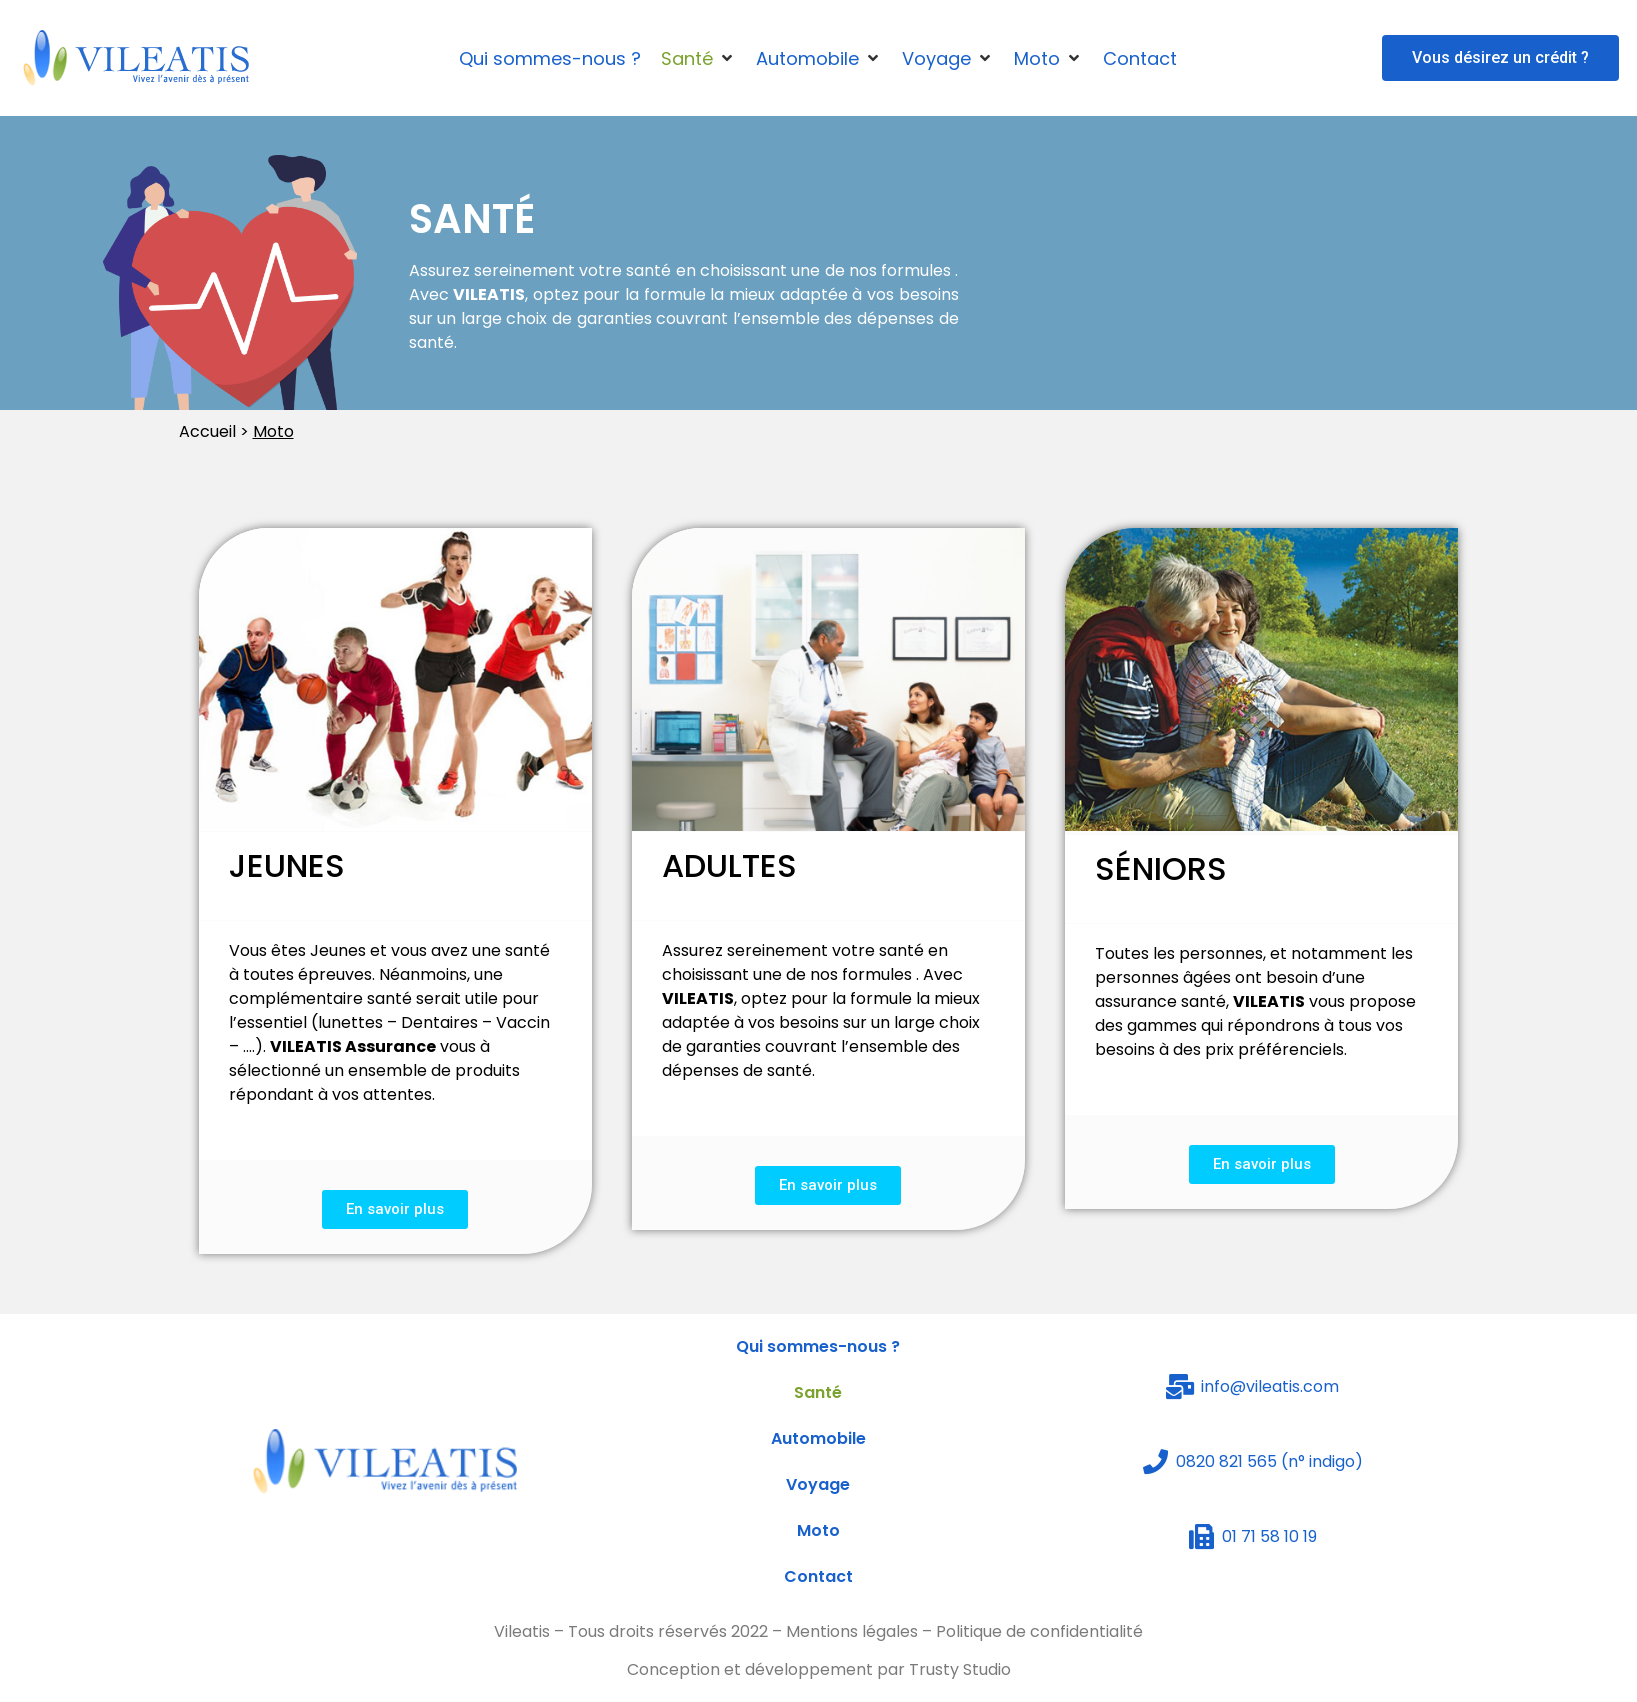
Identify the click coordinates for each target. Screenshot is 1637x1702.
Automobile (818, 1438)
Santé (818, 1392)
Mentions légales (852, 1631)
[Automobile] (819, 58)
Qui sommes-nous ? (818, 1346)
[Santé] (698, 58)
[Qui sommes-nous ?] (550, 58)
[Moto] (1048, 58)
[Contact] (1140, 58)
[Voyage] (948, 58)
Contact (818, 1576)
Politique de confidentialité (1039, 1631)
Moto (818, 1530)
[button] (1500, 58)
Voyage (818, 1484)
